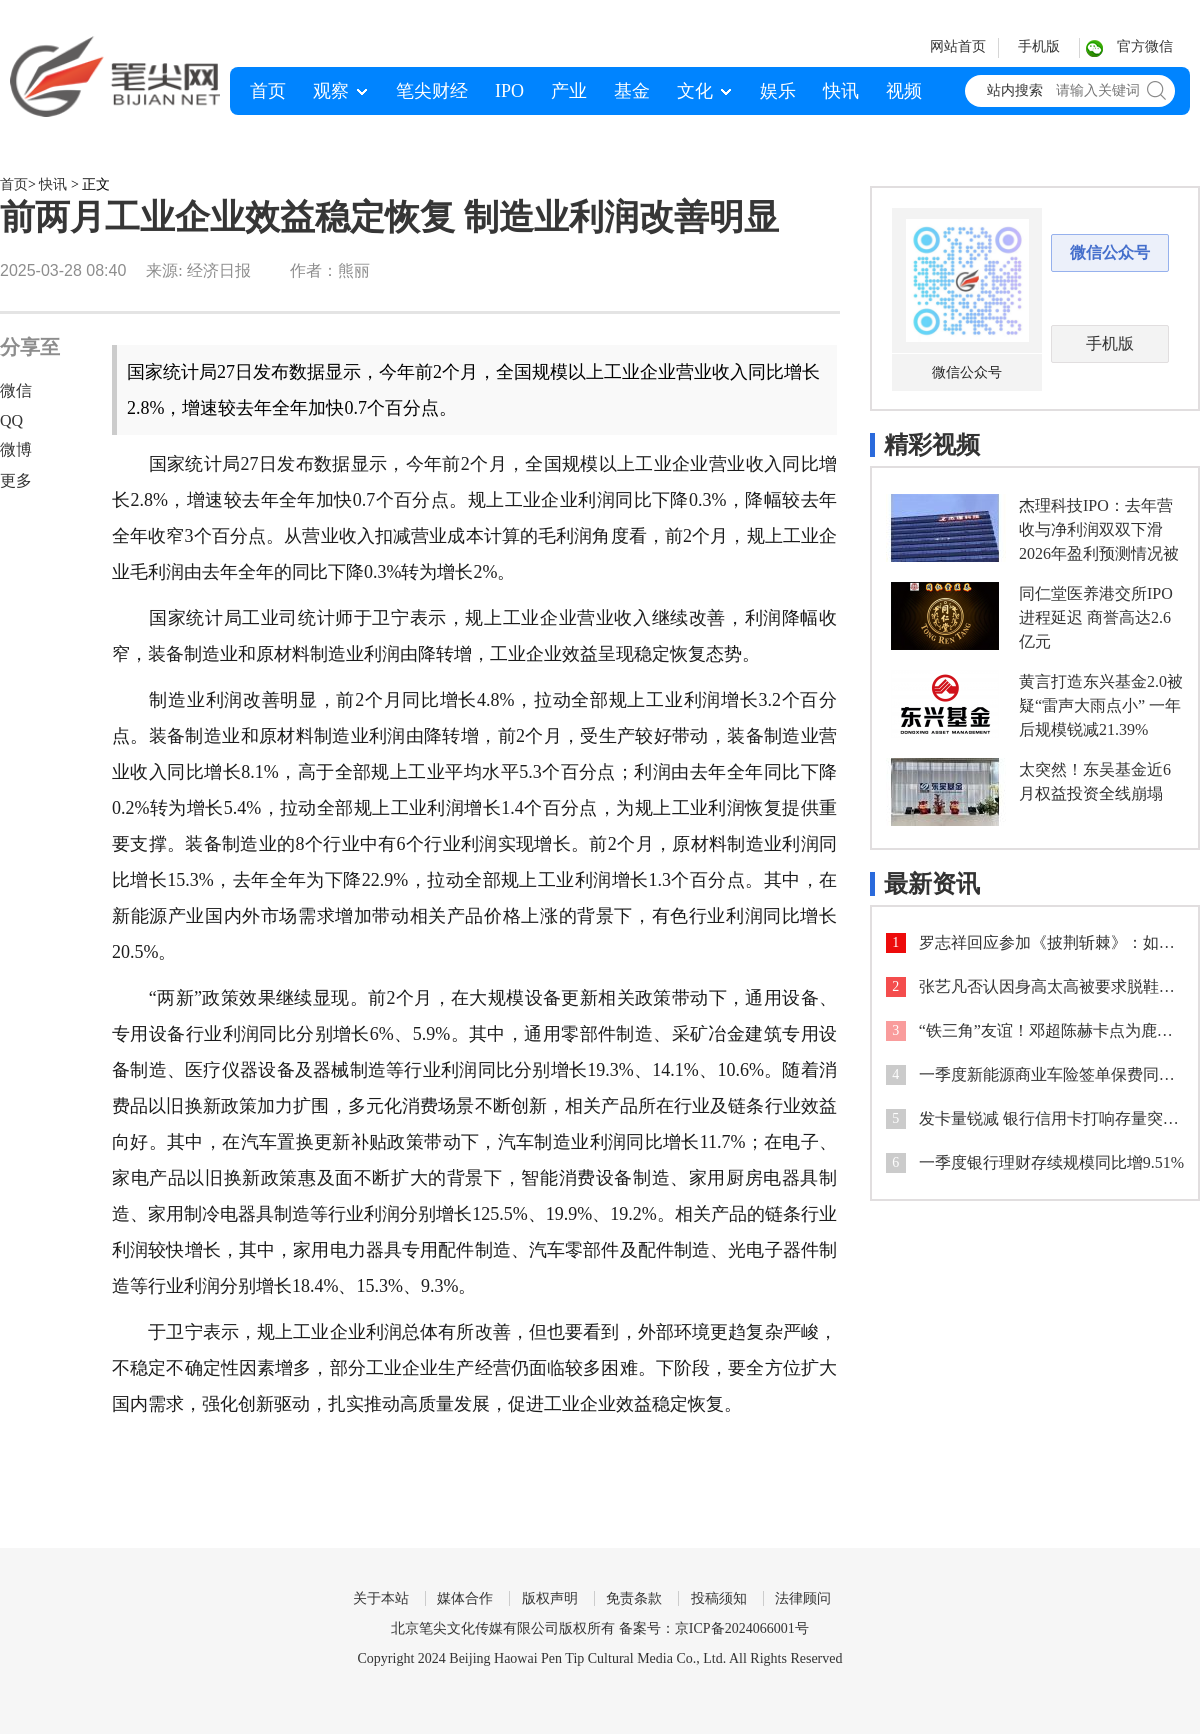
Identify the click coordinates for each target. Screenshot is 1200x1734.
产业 (569, 91)
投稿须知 (719, 1598)
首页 (268, 91)
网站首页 (958, 46)
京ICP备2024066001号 (742, 1628)
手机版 (1039, 46)
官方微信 (1145, 46)
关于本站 (381, 1598)
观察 (331, 91)
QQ (11, 420)
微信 (16, 390)
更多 (16, 480)
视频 (904, 91)
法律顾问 (803, 1598)
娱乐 (778, 91)
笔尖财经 (432, 91)
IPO (509, 91)
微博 (16, 449)
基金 (632, 91)
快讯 (841, 91)
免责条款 (634, 1598)
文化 (695, 91)
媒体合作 (465, 1598)
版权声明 (550, 1598)
